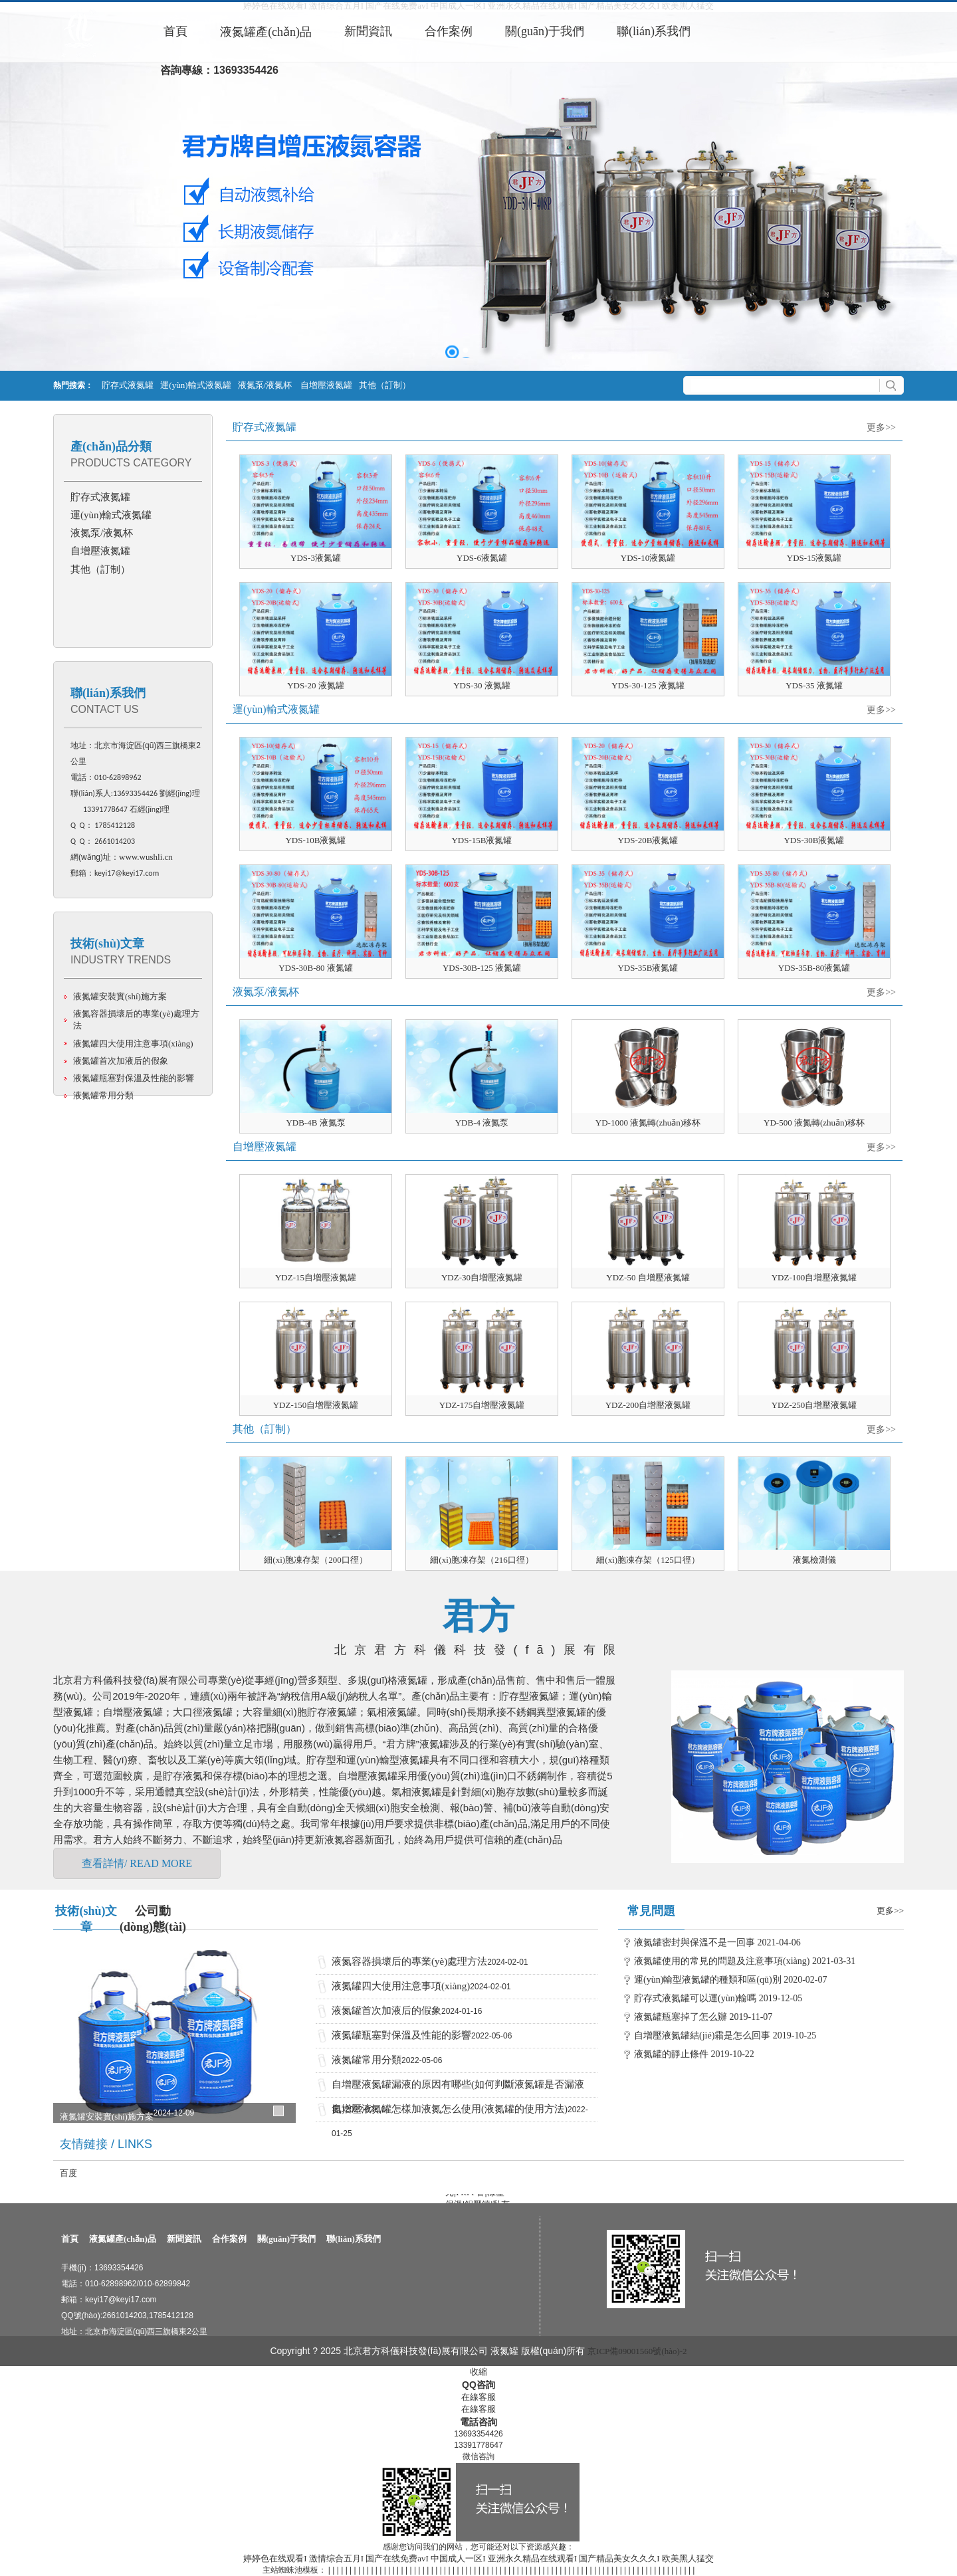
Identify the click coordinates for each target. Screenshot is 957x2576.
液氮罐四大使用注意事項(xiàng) (133, 1043)
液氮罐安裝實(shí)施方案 (120, 996)
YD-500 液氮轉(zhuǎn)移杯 (814, 1123)
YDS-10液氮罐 (648, 558)
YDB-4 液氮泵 (482, 1123)
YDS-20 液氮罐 (315, 685)
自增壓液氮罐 (326, 385)
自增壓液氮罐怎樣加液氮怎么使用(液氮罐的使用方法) (450, 2109)
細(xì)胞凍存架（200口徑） (315, 1560)
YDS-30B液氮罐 (814, 840)
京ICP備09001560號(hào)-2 (637, 2351)
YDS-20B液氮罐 (647, 840)
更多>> (881, 428)
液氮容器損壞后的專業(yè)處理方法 (409, 1961)
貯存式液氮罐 (128, 385)
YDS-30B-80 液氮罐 (315, 968)
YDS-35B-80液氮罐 (814, 968)
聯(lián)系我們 (108, 693)
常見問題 (651, 1911)
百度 (68, 2173)
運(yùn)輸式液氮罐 (195, 385)
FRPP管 (470, 2196)
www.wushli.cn (146, 857)
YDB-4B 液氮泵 (315, 1123)
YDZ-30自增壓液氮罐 (481, 1277)
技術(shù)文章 (107, 943)
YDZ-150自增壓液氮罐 (316, 1405)
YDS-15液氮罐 (814, 558)
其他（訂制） (385, 385)
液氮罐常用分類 (103, 1095)
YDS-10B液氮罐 (315, 840)
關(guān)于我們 (286, 2239)
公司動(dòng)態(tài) (153, 1917)
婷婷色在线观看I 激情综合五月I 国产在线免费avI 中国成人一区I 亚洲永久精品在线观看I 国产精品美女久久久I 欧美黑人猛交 (478, 2558)
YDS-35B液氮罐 (647, 968)
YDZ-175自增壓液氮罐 (482, 1405)
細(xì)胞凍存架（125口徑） (647, 1560)
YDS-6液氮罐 (482, 558)
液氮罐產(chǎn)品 (122, 2239)
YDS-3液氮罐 (315, 558)
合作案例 (229, 2239)
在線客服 (478, 2397)
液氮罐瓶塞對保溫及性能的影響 (133, 1078)
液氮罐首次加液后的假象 (120, 1061)
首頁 (69, 2239)
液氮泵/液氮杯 (266, 385)
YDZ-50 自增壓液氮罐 (647, 1277)
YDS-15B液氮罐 (481, 840)
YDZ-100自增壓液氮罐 (814, 1277)
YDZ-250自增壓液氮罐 (814, 1405)
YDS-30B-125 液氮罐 (482, 968)
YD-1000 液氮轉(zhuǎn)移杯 (647, 1123)
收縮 (478, 2372)
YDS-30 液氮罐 (481, 685)
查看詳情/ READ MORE (137, 1863)
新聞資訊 (184, 2239)
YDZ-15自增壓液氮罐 (315, 1277)
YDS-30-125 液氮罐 (647, 685)
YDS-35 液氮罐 (814, 685)
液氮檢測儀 (814, 1560)
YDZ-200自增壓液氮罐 (648, 1405)
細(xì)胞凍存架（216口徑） (481, 1560)
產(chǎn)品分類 (111, 446)
